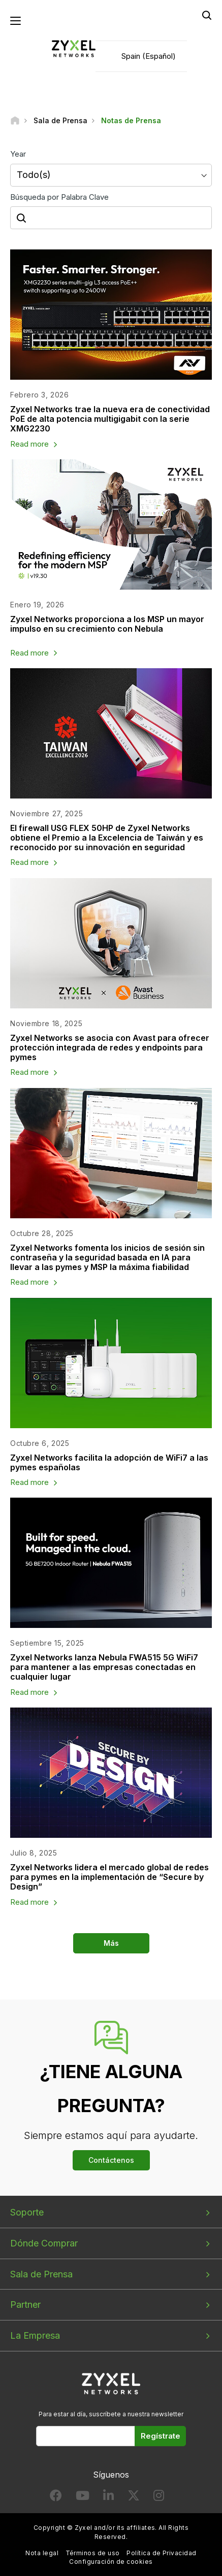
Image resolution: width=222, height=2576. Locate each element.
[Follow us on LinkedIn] (108, 2497)
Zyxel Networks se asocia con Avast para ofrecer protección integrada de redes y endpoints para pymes (109, 1047)
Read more (29, 444)
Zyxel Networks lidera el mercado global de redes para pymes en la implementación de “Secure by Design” (109, 1877)
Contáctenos (111, 2160)
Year (18, 154)
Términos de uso (93, 2553)
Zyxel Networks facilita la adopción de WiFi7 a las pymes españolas (109, 1462)
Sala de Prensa (41, 2274)
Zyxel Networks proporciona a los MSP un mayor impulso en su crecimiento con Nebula (107, 624)
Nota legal (41, 2553)
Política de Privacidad (161, 2553)
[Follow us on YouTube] (82, 2497)
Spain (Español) (148, 56)
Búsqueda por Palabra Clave (59, 197)
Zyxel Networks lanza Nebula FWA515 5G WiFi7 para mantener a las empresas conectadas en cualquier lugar (104, 1667)
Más (111, 1943)
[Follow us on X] (134, 2497)
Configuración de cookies (111, 2561)
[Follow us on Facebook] (56, 2497)
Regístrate (160, 2436)
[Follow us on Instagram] (158, 2497)
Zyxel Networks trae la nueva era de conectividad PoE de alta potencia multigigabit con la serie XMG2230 (110, 418)
